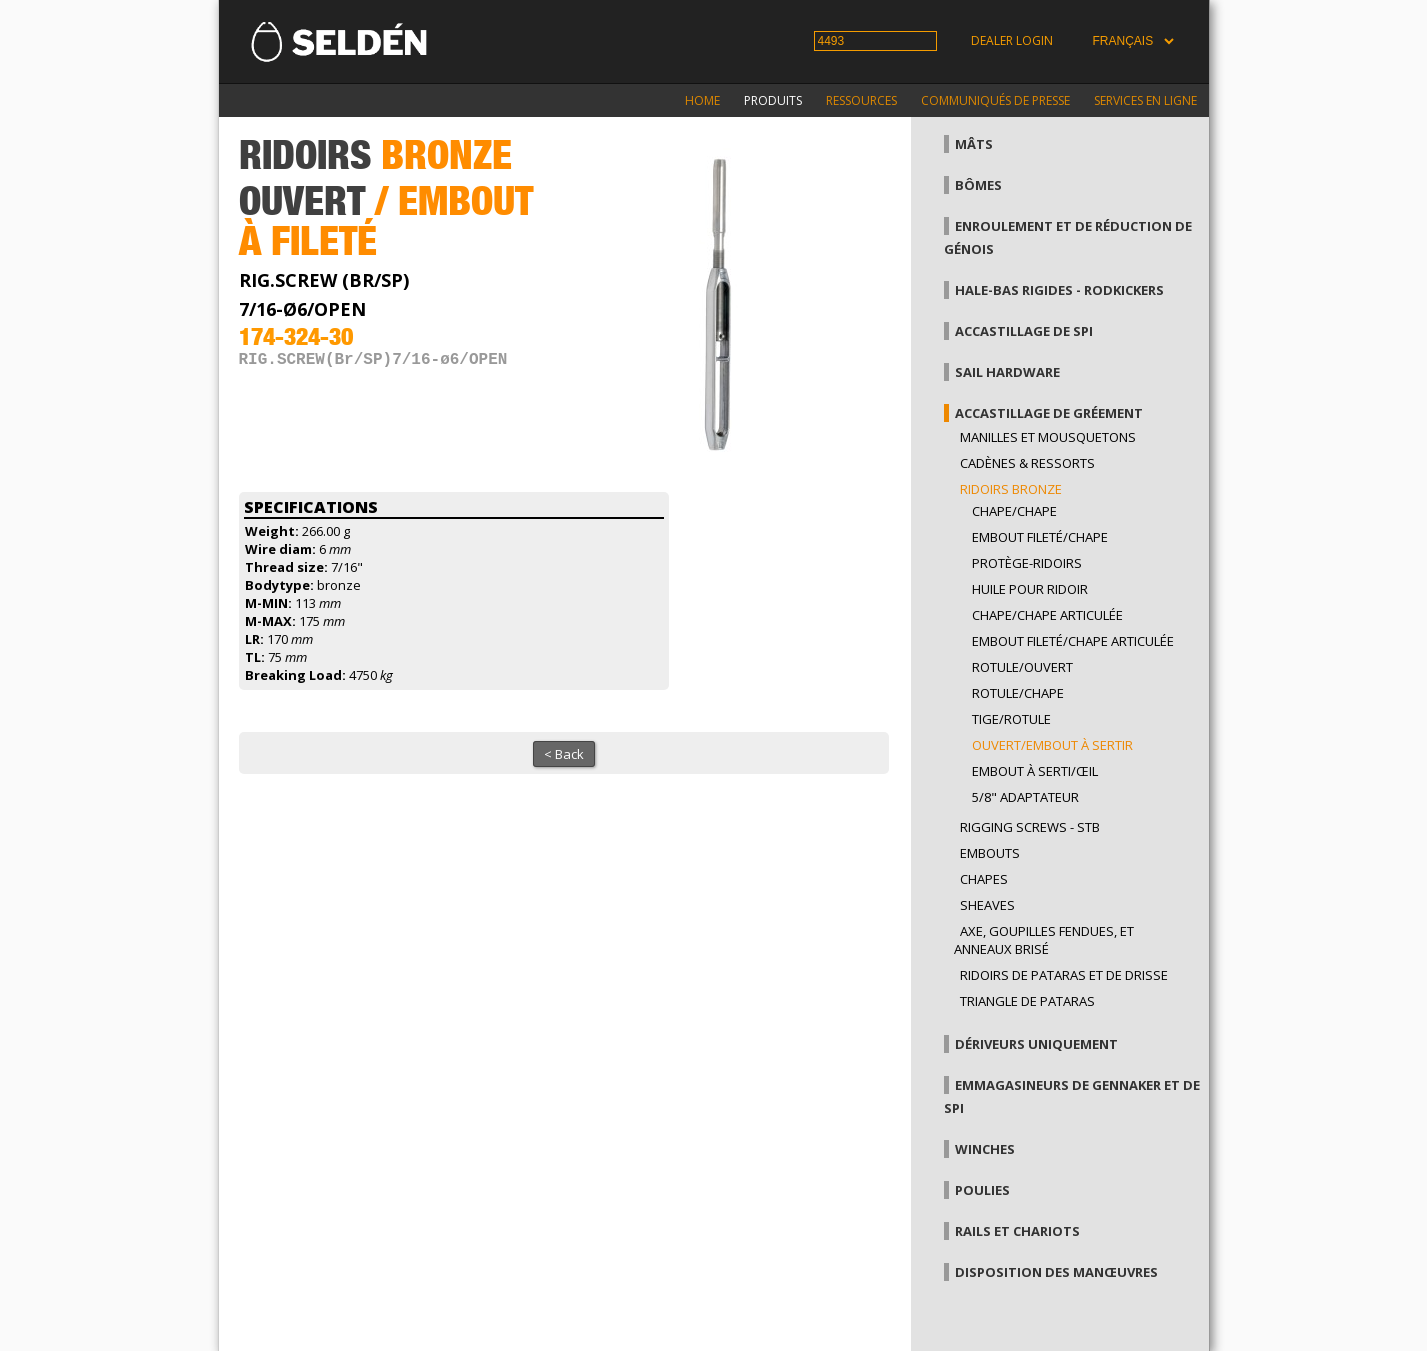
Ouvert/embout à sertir (1052, 745)
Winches (985, 1149)
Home (702, 100)
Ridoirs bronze (1011, 489)
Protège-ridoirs (1027, 563)
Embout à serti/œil (1035, 771)
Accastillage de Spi (1024, 331)
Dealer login (1012, 40)
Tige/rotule (1011, 719)
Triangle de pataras (1027, 1001)
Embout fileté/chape (1040, 537)
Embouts (990, 853)
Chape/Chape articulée (1047, 615)
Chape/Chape (1014, 511)
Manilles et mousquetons (1048, 437)
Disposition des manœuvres (1056, 1272)
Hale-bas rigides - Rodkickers (1059, 290)
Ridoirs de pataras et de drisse (1064, 975)
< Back (564, 754)
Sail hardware (1007, 372)
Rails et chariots (1017, 1231)
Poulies (982, 1190)
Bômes (978, 185)
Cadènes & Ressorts (1027, 463)
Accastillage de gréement (1049, 413)
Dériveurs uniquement (1036, 1044)
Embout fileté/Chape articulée (1073, 641)
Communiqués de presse (995, 100)
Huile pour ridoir (1030, 589)
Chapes (984, 879)
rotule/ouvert (1022, 667)
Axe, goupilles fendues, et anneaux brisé (1044, 940)
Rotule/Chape (1018, 693)
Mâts (974, 144)
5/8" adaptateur (1025, 797)
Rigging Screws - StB (1030, 827)
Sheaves (987, 905)
